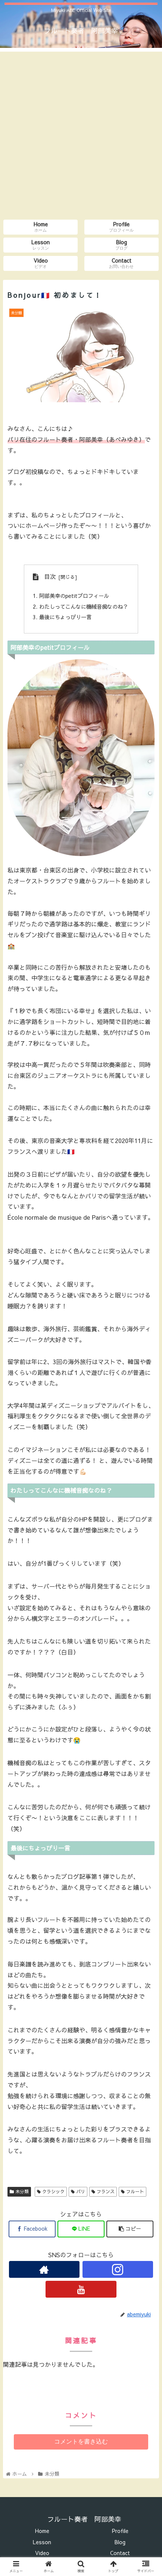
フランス (103, 2191)
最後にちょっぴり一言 (65, 617)
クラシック (51, 2191)
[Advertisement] (81, 133)
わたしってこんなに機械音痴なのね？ (83, 606)
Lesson (42, 2542)
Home (42, 2530)
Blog (120, 2542)
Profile (120, 2530)
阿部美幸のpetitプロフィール (74, 595)
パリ (78, 2191)
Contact (120, 2553)
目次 (50, 576)
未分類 (19, 2191)
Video (42, 2553)
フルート (132, 2191)
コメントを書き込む (81, 2441)
